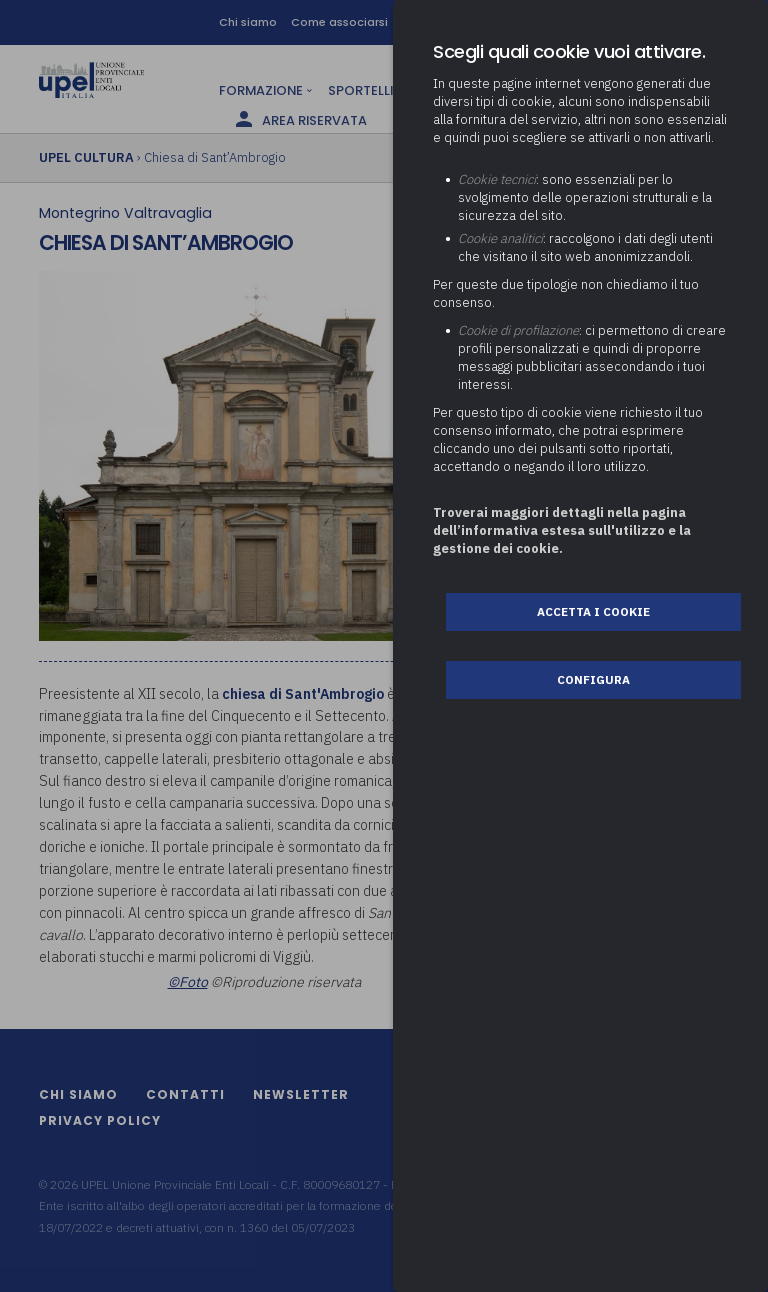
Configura (593, 679)
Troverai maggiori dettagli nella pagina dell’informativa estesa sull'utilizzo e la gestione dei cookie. (562, 530)
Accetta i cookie (593, 611)
